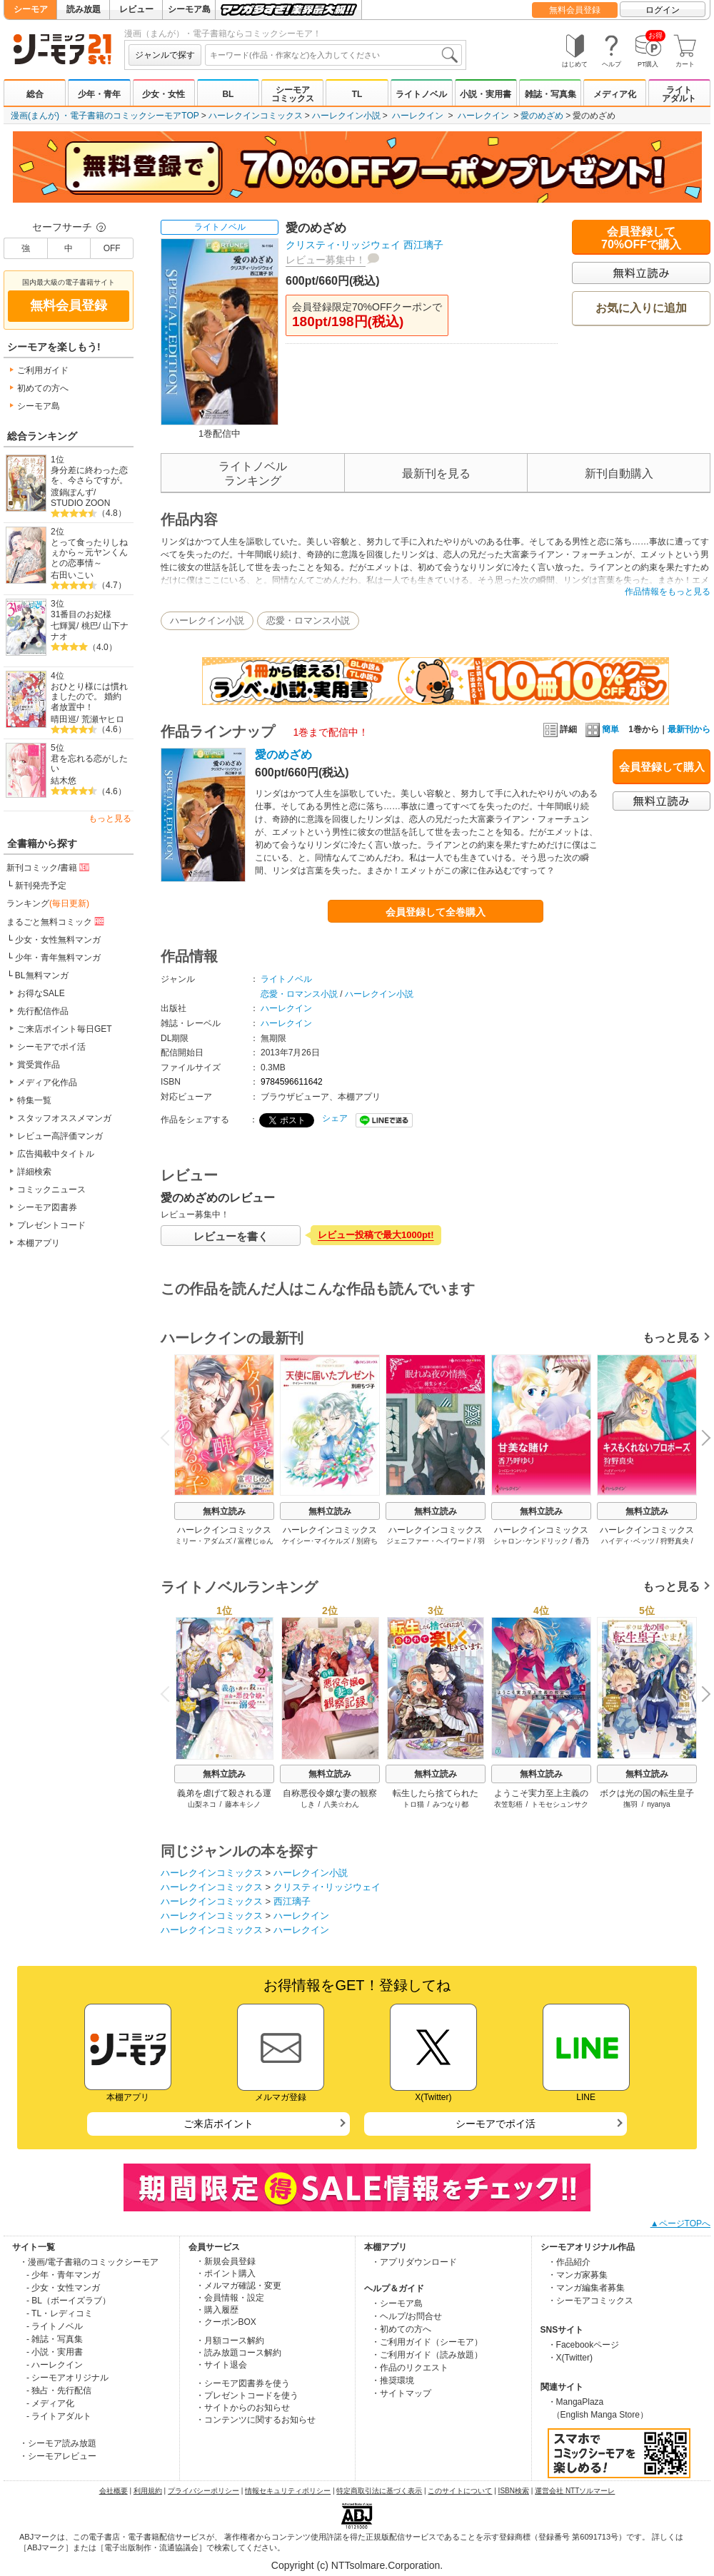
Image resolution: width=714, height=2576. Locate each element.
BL (227, 94)
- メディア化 (50, 2403)
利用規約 (148, 2491)
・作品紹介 (569, 2262)
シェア (335, 1118)
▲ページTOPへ (680, 2223)
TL (357, 94)
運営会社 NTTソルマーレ (575, 2491)
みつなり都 (450, 1804)
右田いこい (72, 575)
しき (308, 1804)
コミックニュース (51, 1190)
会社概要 (113, 2491)
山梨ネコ (202, 1804)
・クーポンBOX (226, 2322)
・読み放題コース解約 (238, 2353)
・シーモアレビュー (57, 2456)
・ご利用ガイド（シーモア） (427, 2342)
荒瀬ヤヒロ (102, 719)
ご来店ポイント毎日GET (64, 1029)
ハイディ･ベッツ (628, 1541)
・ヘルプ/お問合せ (406, 2316)
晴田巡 (63, 719)
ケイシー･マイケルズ (316, 1541)
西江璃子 (423, 244)
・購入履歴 (217, 2310)
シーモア (31, 9)
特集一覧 (34, 1100)
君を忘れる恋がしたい (89, 764)
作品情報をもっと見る (667, 592)
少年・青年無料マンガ (58, 958)
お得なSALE (41, 993)
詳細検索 (34, 1172)
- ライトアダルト (58, 2416)
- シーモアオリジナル (67, 2378)
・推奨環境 (392, 2380)
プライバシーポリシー (203, 2491)
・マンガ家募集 (578, 2275)
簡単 (602, 729)
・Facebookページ (584, 2345)
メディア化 (614, 94)
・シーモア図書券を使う (243, 2383)
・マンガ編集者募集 (586, 2288)
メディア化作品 (47, 1082)
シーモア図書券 (47, 1207)
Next (701, 1439)
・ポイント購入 (226, 2273)
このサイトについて (460, 2491)
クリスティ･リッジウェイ (343, 244)
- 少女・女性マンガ (63, 2288)
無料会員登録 (574, 10)
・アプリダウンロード (414, 2262)
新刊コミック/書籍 (48, 867)
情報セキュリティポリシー (288, 2491)
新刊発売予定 (40, 886)
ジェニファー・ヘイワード (429, 1541)
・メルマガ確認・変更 (238, 2286)
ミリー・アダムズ (203, 1541)
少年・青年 (99, 94)
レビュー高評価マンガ (60, 1136)
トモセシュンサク (559, 1804)
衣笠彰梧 (508, 1804)
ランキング (47, 903)
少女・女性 (163, 94)
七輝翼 (63, 626)
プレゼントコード (51, 1225)
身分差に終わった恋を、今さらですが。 (89, 475)
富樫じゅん (255, 1541)
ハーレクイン (417, 116)
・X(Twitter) (570, 2358)
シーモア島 (189, 9)
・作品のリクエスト (409, 2368)
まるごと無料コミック (56, 921)
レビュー (136, 9)
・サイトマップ (401, 2393)
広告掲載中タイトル (55, 1154)
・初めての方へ (401, 2329)
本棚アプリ (38, 1243)
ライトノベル (421, 94)
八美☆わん (341, 1804)
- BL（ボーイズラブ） (68, 2301)
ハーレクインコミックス (255, 116)
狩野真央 (674, 1541)
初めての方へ (43, 388)
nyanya (658, 1804)
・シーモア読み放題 (57, 2443)
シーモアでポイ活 (51, 1047)
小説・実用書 (485, 94)
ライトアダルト (679, 94)
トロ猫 (413, 1804)
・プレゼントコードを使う (247, 2395)
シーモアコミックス (292, 94)
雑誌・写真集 (550, 94)
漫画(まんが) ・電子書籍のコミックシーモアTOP (105, 116)
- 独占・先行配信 (58, 2390)
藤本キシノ (243, 1804)
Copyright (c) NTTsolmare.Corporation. (357, 2565)
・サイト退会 (221, 2365)
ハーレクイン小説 (346, 116)
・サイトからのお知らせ (243, 2408)
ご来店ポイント (218, 2123)
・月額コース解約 (230, 2341)
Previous (170, 1437)
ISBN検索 (513, 2491)
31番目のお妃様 (81, 614)
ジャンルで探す (165, 55)
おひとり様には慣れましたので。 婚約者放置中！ (89, 696)
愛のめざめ (542, 116)
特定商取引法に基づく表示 (379, 2491)
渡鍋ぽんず (72, 492)
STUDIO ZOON (80, 503)
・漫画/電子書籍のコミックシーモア (89, 2262)
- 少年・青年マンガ (63, 2275)
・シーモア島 (397, 2303)
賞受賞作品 (38, 1065)
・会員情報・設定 (230, 2298)
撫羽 (630, 1804)
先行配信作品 (43, 1011)
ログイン (662, 10)
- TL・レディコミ (59, 2313)
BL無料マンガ (42, 975)
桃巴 (90, 626)
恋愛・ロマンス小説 (308, 620)
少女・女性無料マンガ (58, 940)
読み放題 (83, 9)
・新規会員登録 (226, 2261)
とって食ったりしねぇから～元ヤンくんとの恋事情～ (89, 552)
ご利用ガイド (43, 370)
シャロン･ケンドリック (530, 1541)
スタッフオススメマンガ (64, 1118)
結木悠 (63, 781)
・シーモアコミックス (590, 2301)
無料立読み (224, 1511)
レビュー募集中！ (326, 259)
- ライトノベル (54, 2326)
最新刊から (689, 729)
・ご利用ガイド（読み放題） (427, 2355)
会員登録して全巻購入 (436, 912)
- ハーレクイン (54, 2365)
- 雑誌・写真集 (54, 2339)
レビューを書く (230, 1236)
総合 (35, 94)
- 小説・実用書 (54, 2352)
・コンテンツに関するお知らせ (256, 2420)
